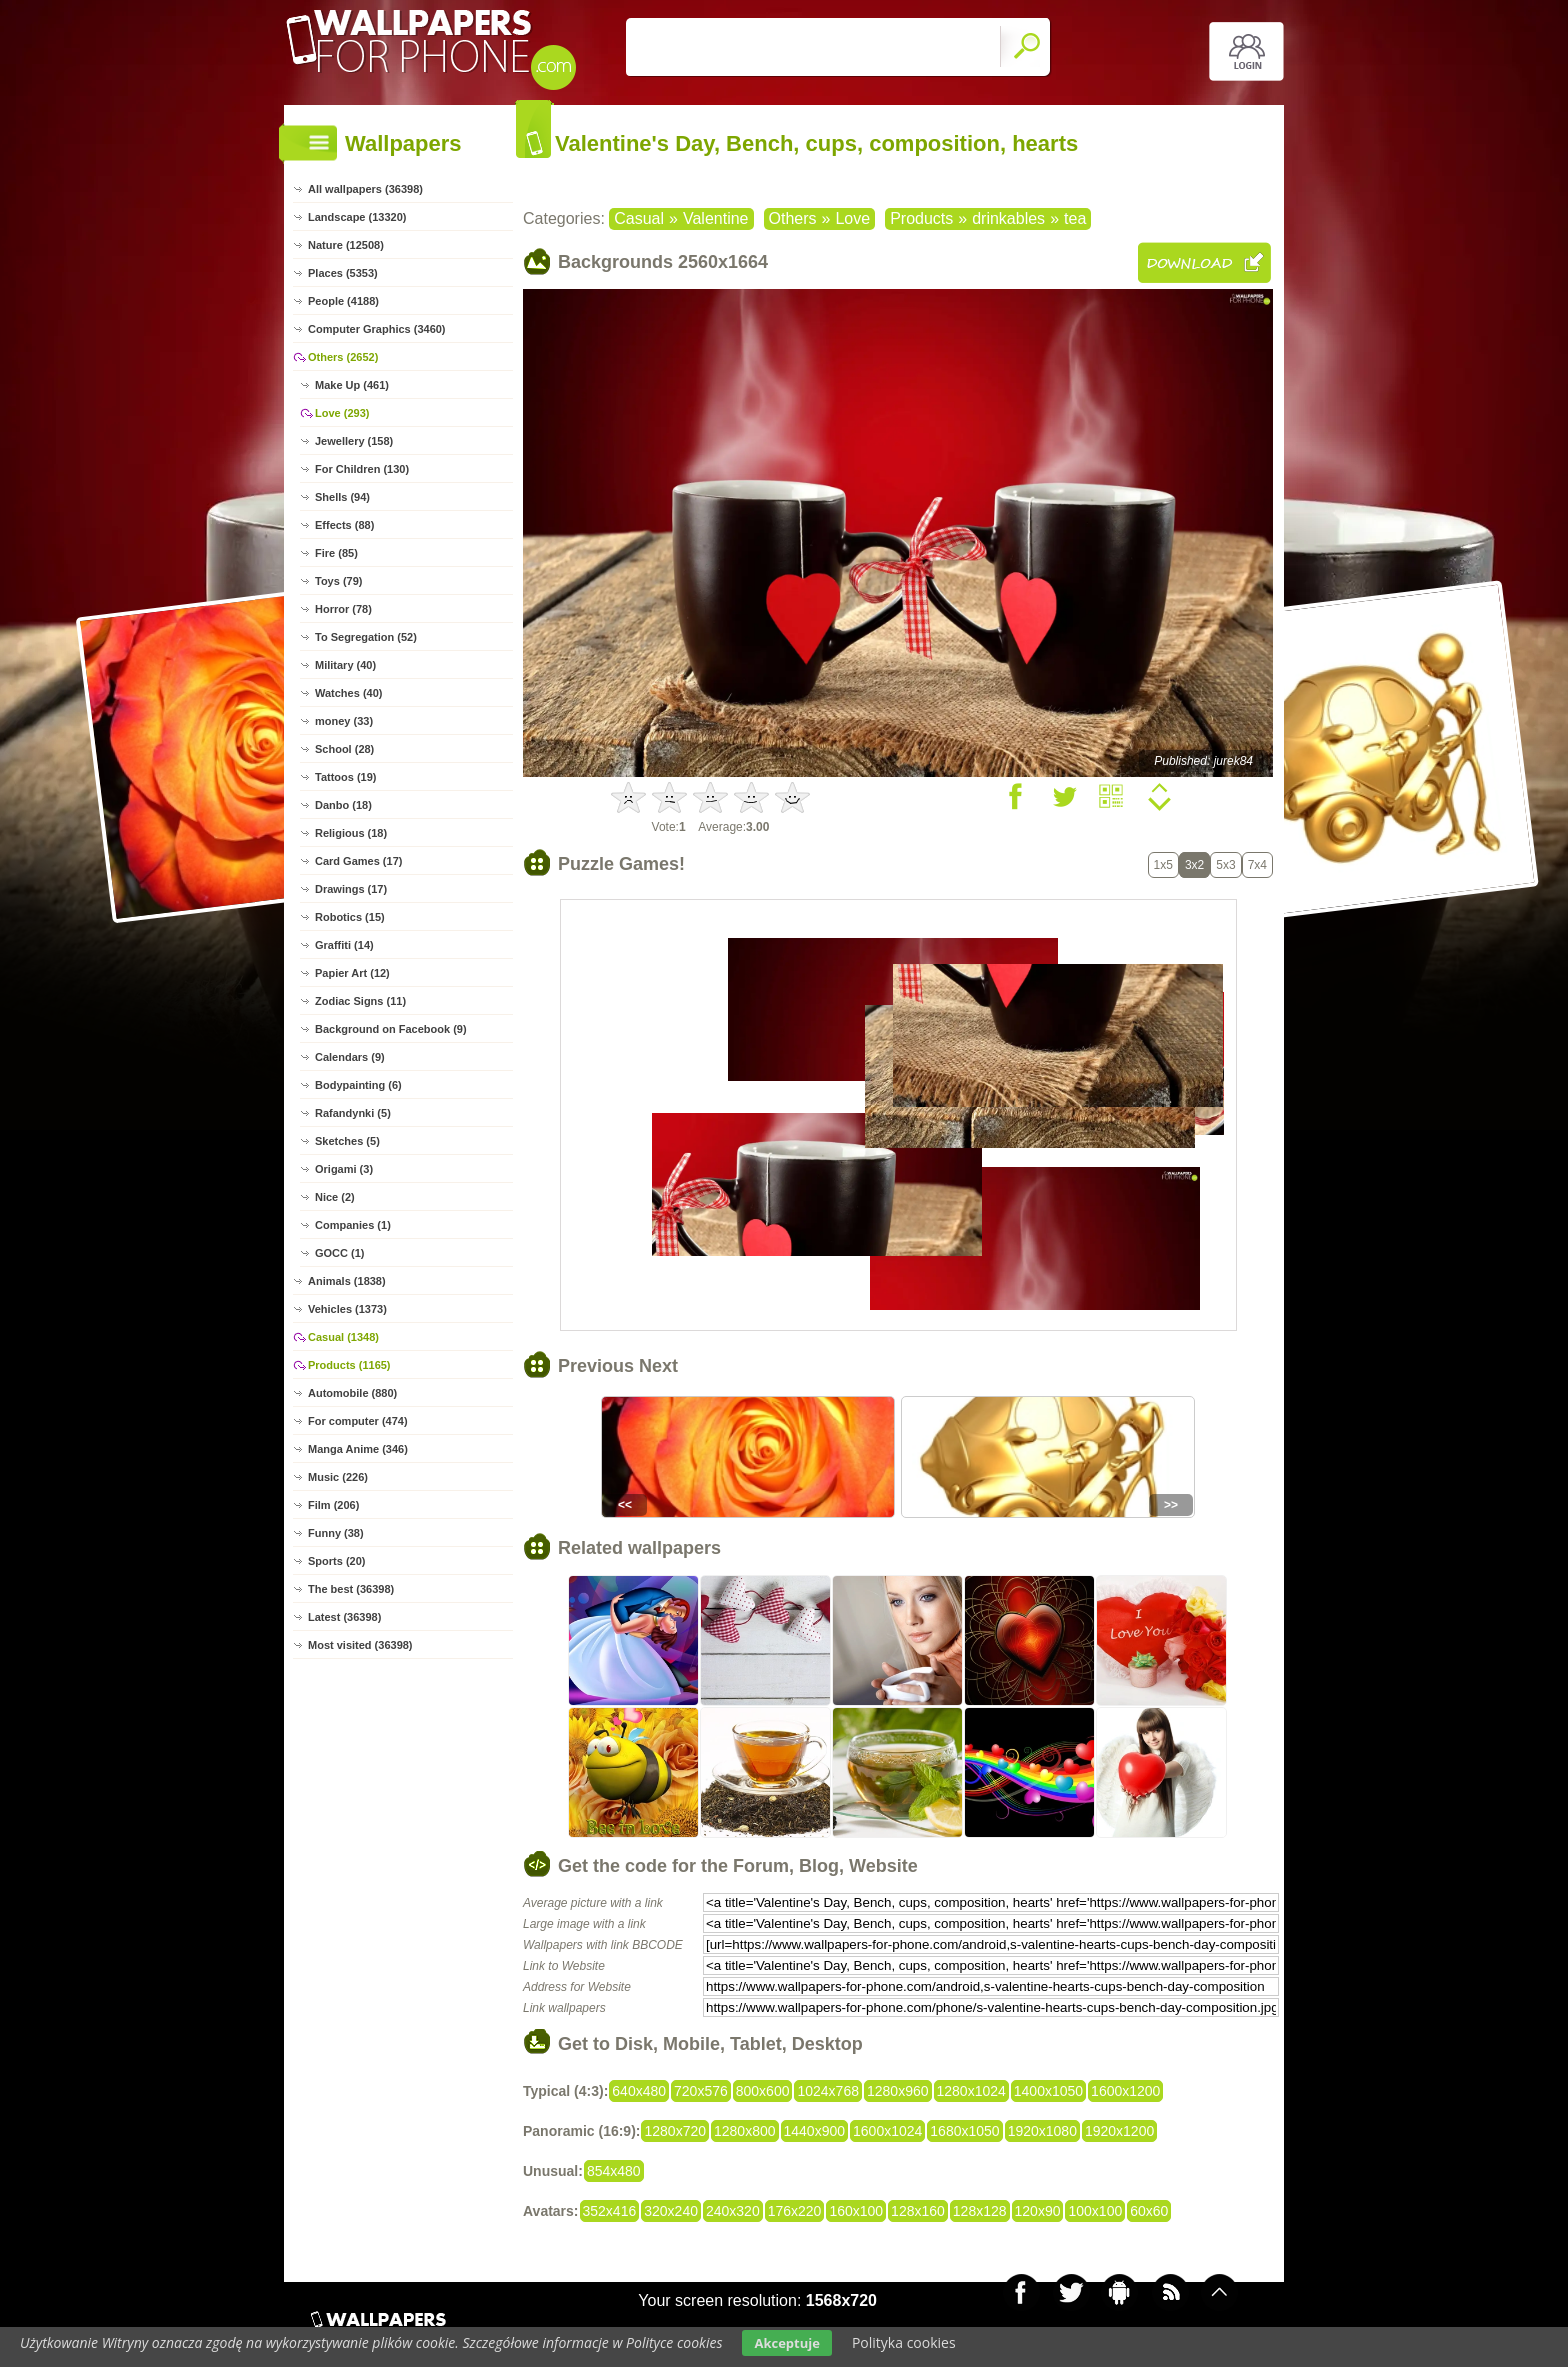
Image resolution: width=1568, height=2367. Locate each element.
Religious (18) (351, 833)
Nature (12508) (346, 245)
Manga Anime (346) (358, 1449)
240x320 (733, 2211)
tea (1075, 218)
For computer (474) (358, 1421)
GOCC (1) (340, 1253)
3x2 (1194, 865)
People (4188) (343, 301)
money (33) (344, 721)
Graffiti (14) (344, 945)
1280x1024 (971, 2091)
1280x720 (675, 2131)
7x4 (1257, 865)
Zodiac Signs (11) (360, 1001)
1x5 (1163, 865)
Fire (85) (336, 553)
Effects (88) (344, 525)
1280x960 (898, 2091)
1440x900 (815, 2131)
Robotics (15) (350, 917)
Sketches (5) (347, 1141)
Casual (639, 218)
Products (921, 218)
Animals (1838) (347, 1281)
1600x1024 (887, 2131)
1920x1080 (1042, 2131)
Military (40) (345, 665)
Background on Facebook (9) (391, 1029)
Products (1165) (349, 1365)
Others (793, 218)
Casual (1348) (343, 1337)
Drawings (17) (351, 889)
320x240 (671, 2211)
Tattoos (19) (346, 777)
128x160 (918, 2211)
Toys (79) (338, 581)
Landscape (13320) (357, 217)
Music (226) (338, 1477)
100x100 (1095, 2211)
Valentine (716, 218)
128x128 (980, 2211)
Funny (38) (336, 1533)
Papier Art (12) (352, 973)
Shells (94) (342, 497)
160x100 (856, 2211)
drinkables (1008, 218)
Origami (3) (344, 1169)
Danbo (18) (343, 805)
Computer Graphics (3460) (377, 329)
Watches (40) (348, 693)
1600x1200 (1125, 2091)
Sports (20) (336, 1561)
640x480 (639, 2091)
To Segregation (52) (366, 637)
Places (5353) (343, 273)
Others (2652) (343, 357)
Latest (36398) (344, 1617)
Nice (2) (335, 1197)
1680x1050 (964, 2131)
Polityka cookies (904, 2342)
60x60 (1149, 2211)
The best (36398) (351, 1589)
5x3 (1225, 865)
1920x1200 (1119, 2131)
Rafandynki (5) (353, 1113)
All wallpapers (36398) (365, 189)
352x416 (610, 2211)
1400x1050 (1048, 2091)
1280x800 (745, 2131)
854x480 (614, 2171)
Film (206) (333, 1505)
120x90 (1038, 2211)
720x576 (701, 2091)
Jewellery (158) (354, 441)
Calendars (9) (350, 1057)
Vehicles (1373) (347, 1309)
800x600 (763, 2091)
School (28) (344, 749)
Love (852, 218)
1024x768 (828, 2091)
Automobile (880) (352, 1393)
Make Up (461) (352, 385)
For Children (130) (362, 469)
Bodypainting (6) (358, 1085)
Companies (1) (353, 1225)
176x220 (795, 2211)
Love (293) (342, 413)
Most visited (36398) (360, 1645)
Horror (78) (343, 609)
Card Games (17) (358, 861)
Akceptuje (786, 2343)
